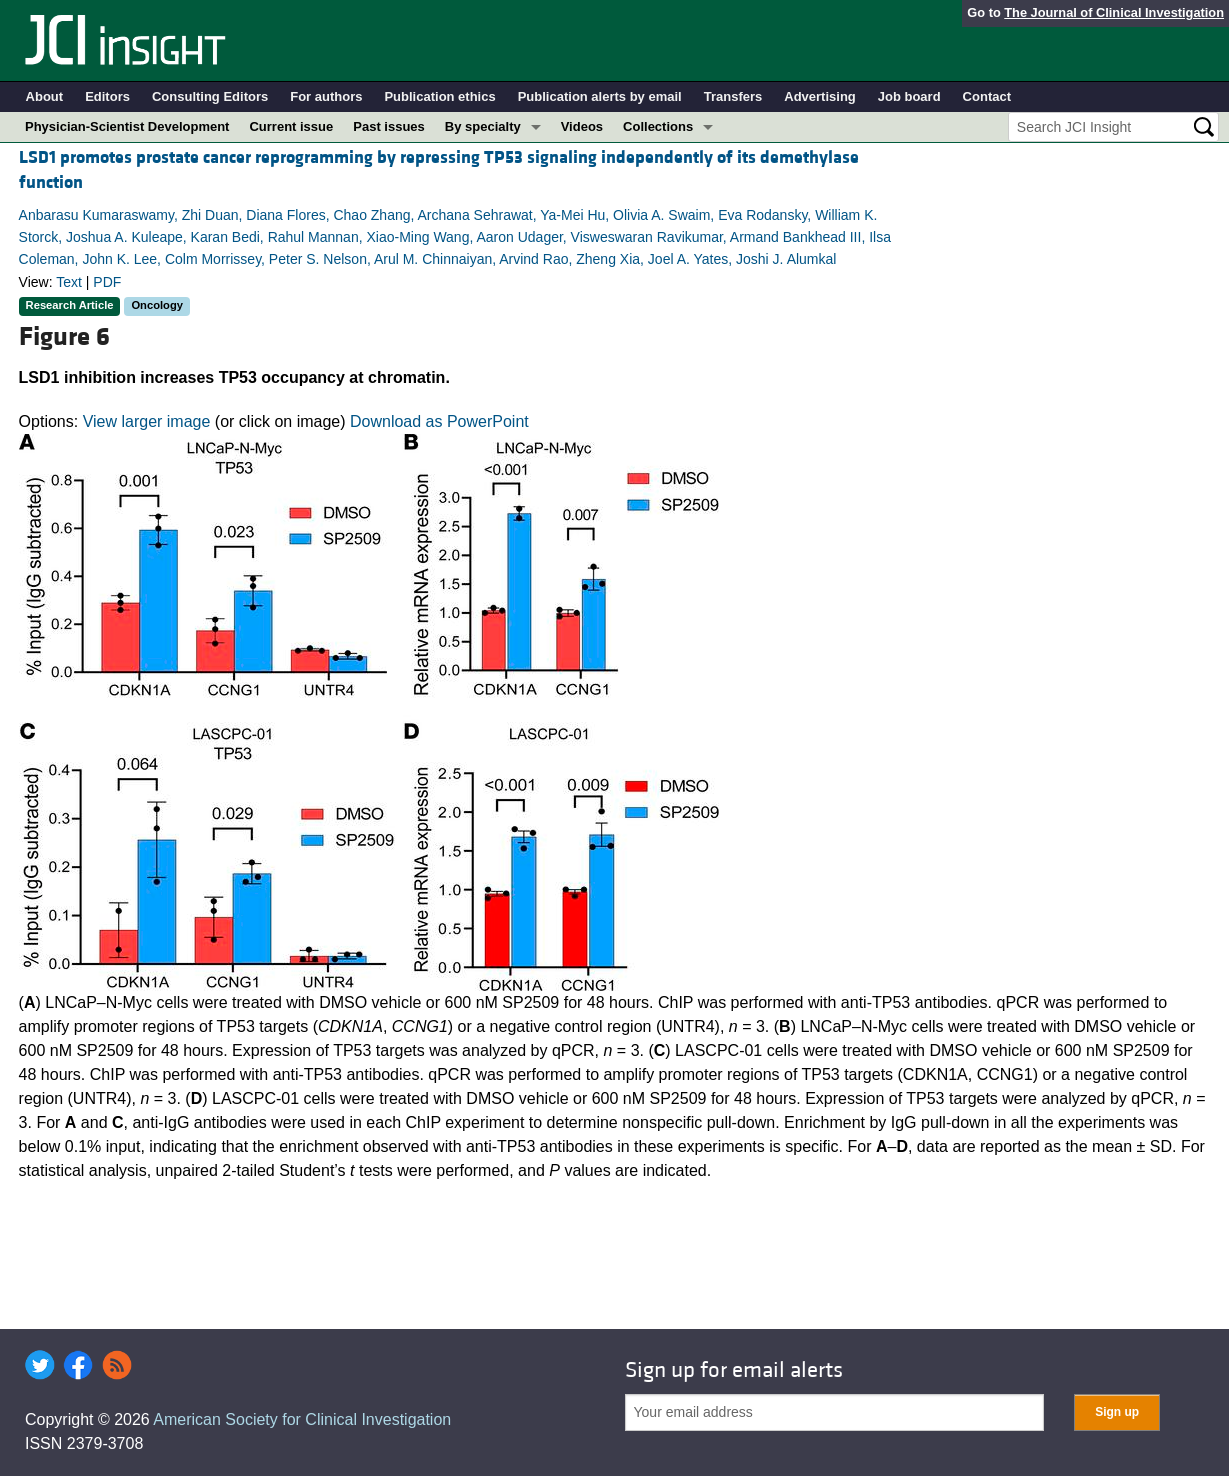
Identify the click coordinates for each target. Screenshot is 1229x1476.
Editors (107, 96)
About (45, 96)
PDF (107, 282)
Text (69, 282)
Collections (658, 126)
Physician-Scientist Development (127, 126)
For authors (326, 96)
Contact (987, 96)
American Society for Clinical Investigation (302, 1419)
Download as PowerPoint (439, 421)
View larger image (147, 421)
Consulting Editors (210, 96)
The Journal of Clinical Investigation (1114, 12)
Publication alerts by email (600, 96)
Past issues (389, 126)
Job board (909, 96)
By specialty (483, 126)
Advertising (820, 96)
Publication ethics (439, 96)
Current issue (291, 126)
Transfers (733, 96)
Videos (582, 126)
